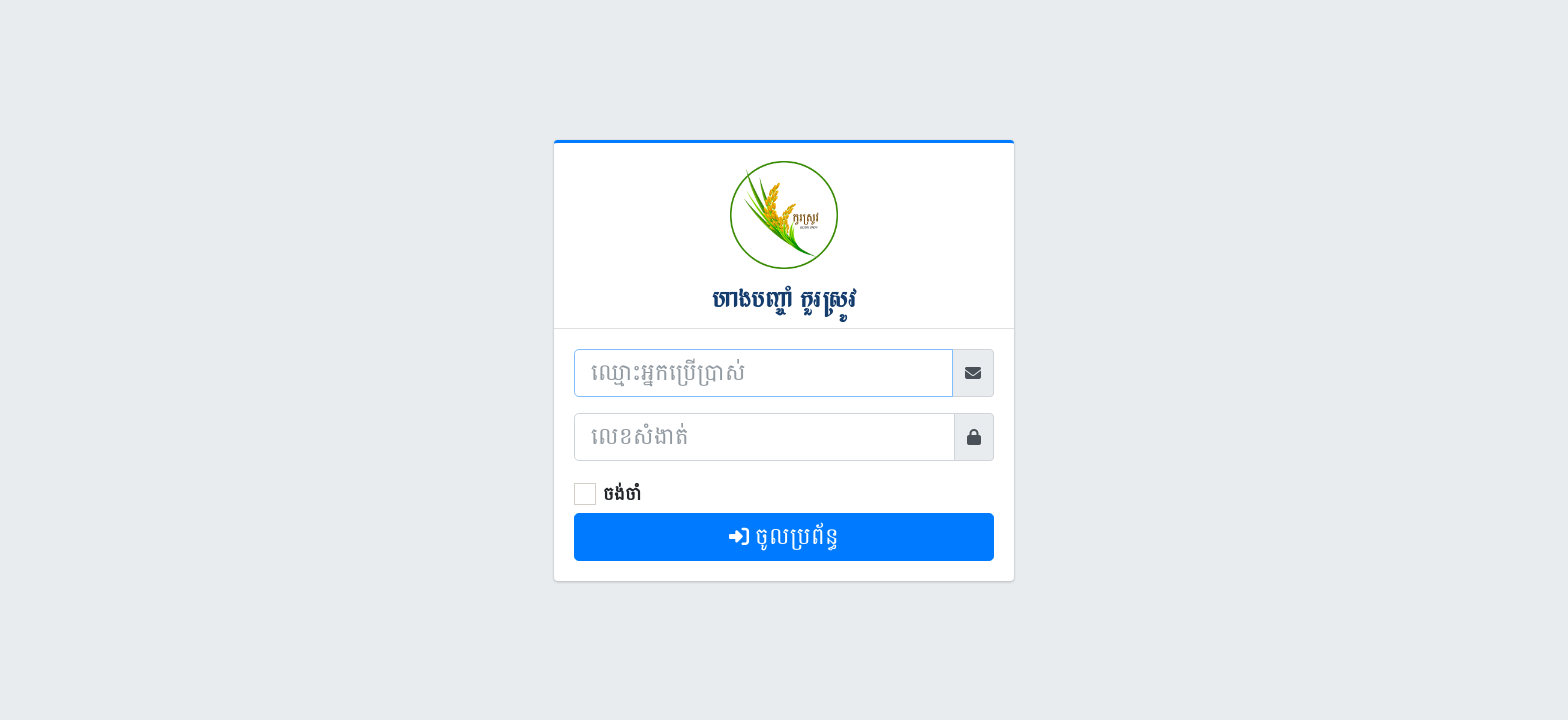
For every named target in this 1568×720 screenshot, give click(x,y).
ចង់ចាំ (622, 494)
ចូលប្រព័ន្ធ (783, 536)
